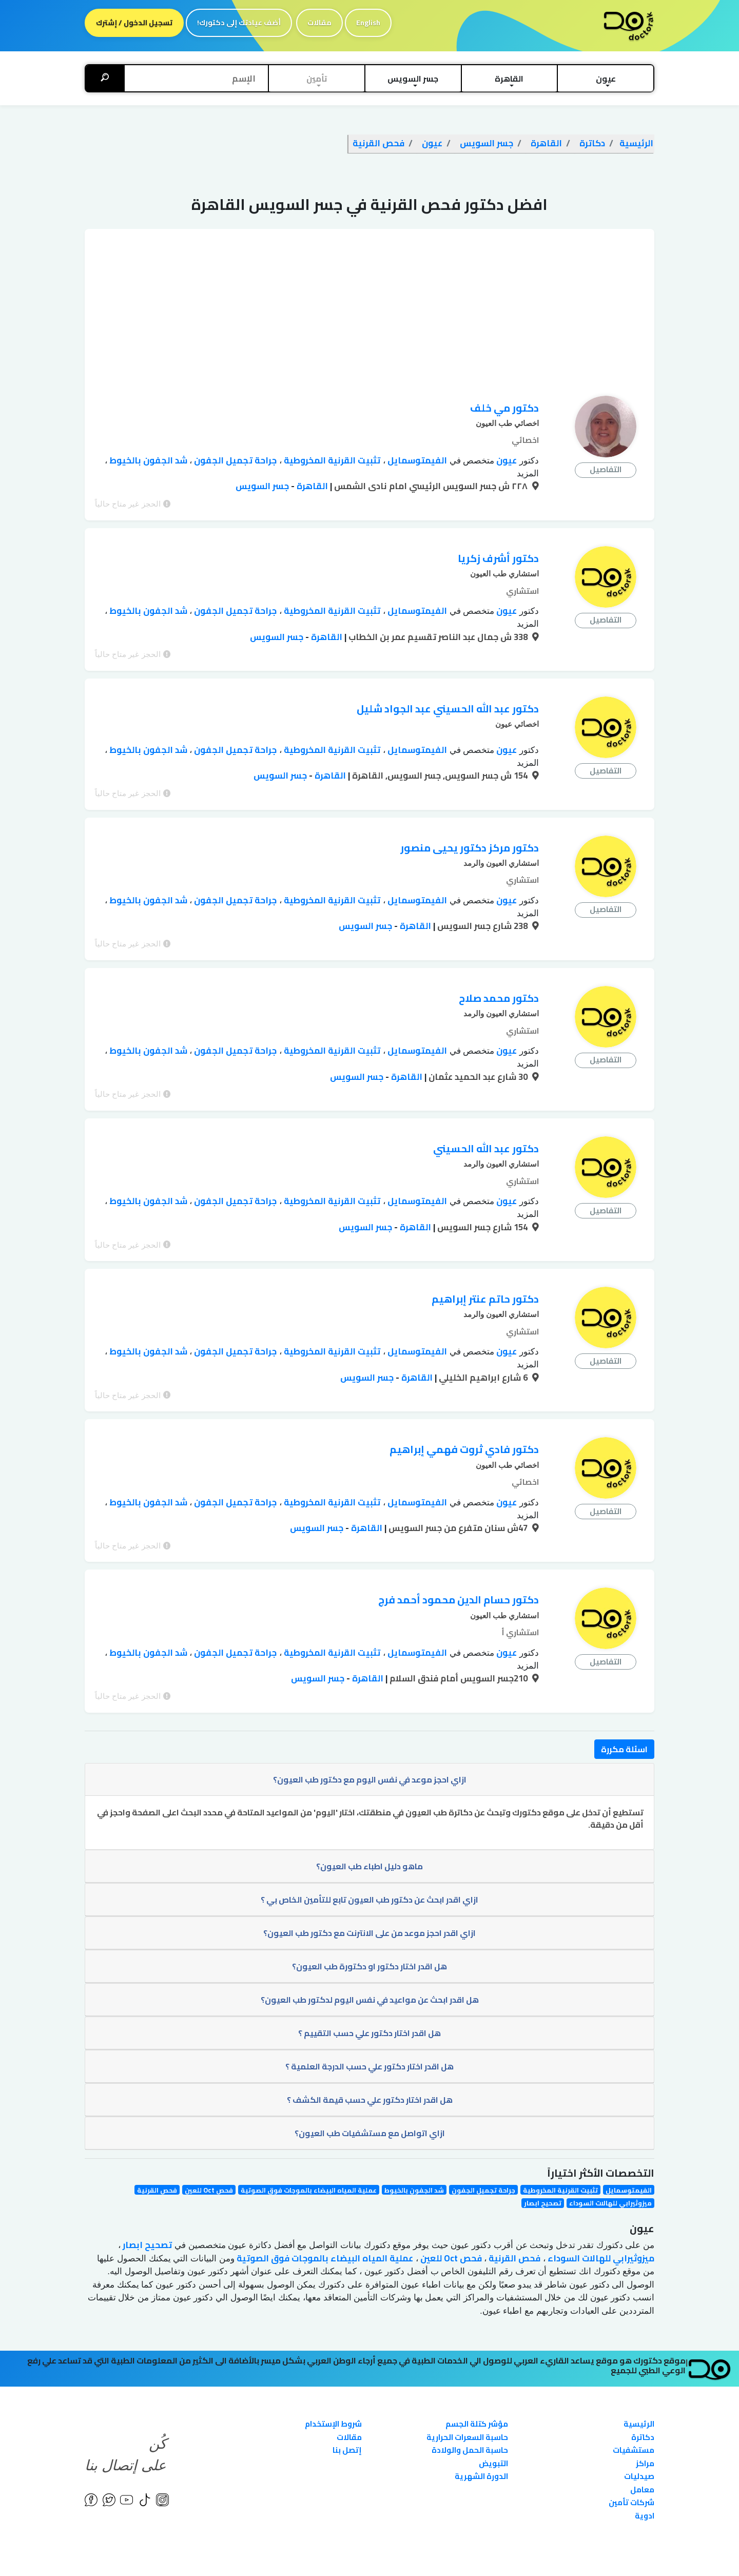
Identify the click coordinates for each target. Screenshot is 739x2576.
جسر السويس (262, 486)
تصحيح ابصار (542, 2144)
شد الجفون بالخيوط (147, 460)
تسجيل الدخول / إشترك (134, 22)
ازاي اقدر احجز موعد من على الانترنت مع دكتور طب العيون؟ (369, 1874)
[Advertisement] (369, 301)
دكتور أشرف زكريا (498, 551)
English (368, 22)
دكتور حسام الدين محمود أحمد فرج (458, 1547)
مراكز (645, 2404)
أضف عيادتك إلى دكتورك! (239, 22)
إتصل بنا (347, 2391)
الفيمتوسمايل (416, 460)
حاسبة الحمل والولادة (470, 2391)
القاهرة (311, 486)
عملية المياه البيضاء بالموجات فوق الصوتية (309, 2131)
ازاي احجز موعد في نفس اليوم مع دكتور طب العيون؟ (369, 1720)
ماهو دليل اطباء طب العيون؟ (369, 1807)
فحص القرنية (157, 2131)
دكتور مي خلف (504, 407)
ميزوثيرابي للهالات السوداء (610, 2144)
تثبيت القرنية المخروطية (331, 460)
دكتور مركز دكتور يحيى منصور (469, 827)
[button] (605, 78)
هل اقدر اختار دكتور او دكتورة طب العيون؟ (369, 1907)
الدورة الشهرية (481, 2417)
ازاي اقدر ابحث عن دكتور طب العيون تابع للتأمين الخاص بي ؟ (369, 1840)
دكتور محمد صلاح (499, 971)
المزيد (528, 473)
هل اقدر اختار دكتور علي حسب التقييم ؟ (369, 1974)
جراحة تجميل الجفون (234, 460)
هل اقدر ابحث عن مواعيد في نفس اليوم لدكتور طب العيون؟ (370, 1940)
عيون (505, 460)
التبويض (493, 2404)
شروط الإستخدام (333, 2364)
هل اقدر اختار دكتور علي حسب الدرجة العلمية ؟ (369, 2007)
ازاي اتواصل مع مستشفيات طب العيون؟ (370, 2074)
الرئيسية (639, 2364)
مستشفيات (633, 2391)
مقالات (319, 22)
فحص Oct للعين (209, 2131)
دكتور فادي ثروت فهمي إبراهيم (464, 1403)
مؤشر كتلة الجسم (476, 2364)
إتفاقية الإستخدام (135, 2551)
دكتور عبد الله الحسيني (486, 1115)
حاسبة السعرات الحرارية (467, 2378)
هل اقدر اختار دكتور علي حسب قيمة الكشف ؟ (370, 2040)
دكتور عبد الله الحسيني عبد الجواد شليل (448, 695)
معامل (642, 2430)
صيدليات (639, 2417)
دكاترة (642, 2378)
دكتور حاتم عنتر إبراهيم (485, 1259)
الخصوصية (188, 2551)
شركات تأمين (631, 2443)
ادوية (644, 2456)
